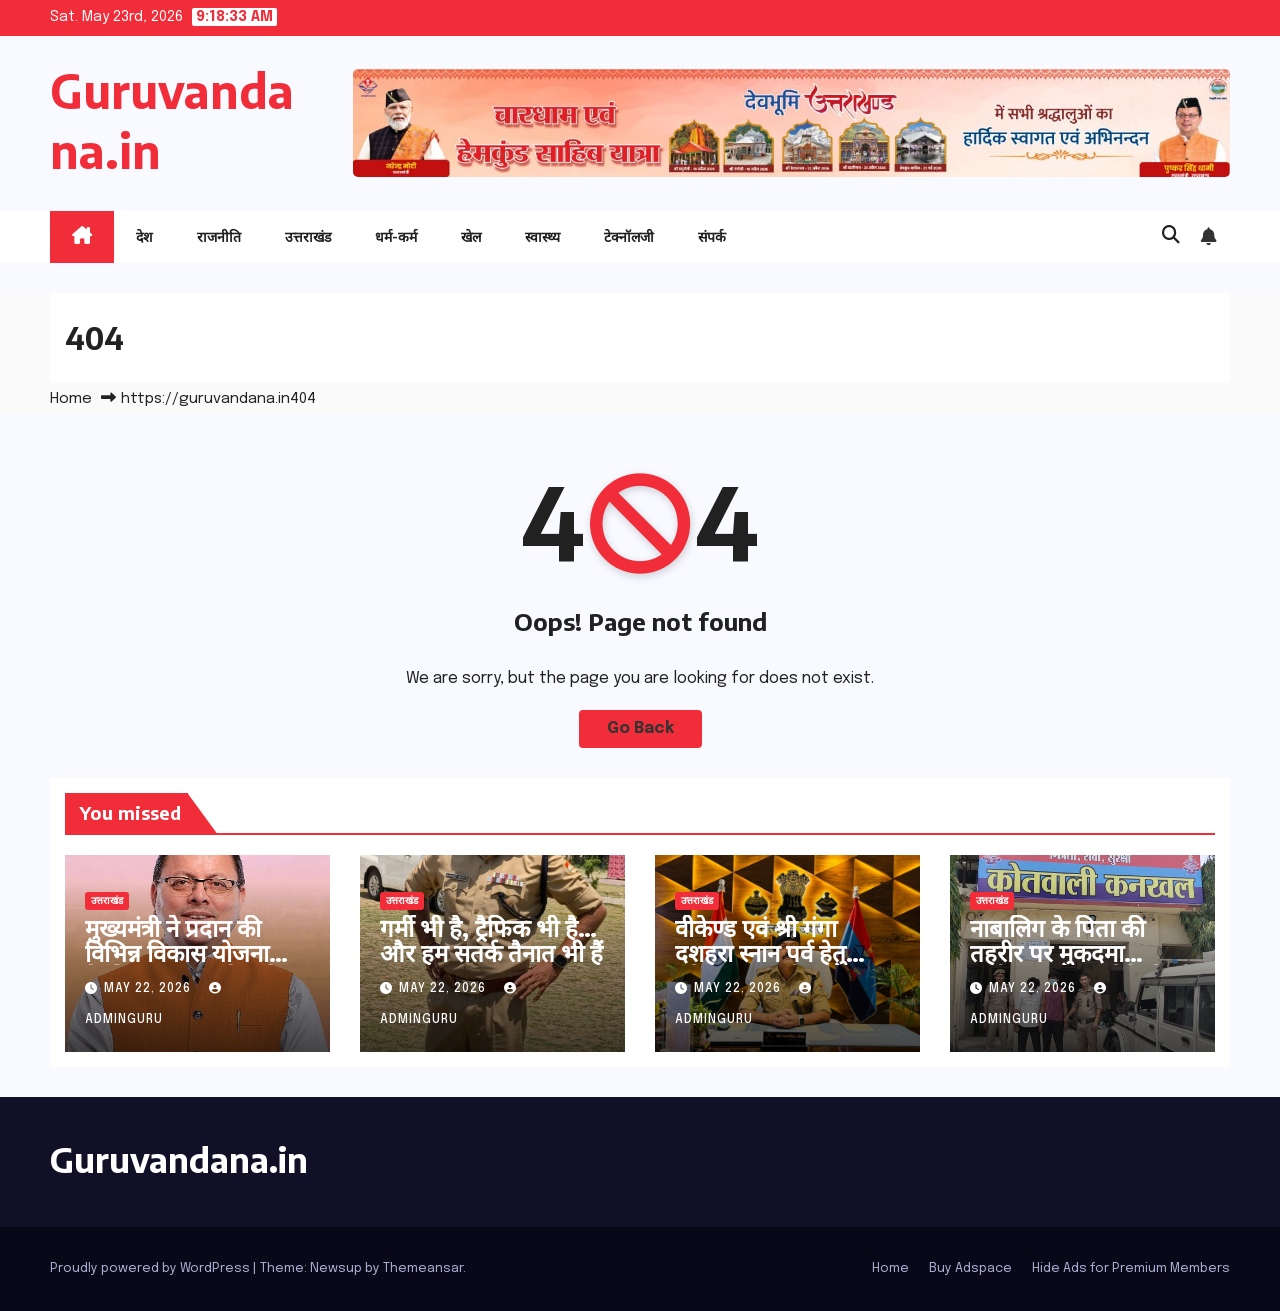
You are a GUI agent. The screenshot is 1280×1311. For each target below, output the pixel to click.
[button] (1171, 236)
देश (144, 236)
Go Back (640, 728)
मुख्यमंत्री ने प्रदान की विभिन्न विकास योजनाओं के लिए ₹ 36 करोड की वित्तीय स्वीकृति (189, 964)
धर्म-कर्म (396, 236)
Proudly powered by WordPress (151, 1268)
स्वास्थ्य (542, 236)
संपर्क (712, 236)
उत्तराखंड (308, 236)
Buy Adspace (970, 1268)
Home (71, 399)
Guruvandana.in (179, 1159)
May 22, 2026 (149, 989)
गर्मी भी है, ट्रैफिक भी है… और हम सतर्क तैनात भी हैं (491, 939)
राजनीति (219, 236)
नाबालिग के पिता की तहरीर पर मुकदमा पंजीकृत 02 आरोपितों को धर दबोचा (1081, 964)
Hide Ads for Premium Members (1131, 1268)
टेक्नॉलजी (629, 236)
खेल (471, 236)
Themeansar (423, 1268)
